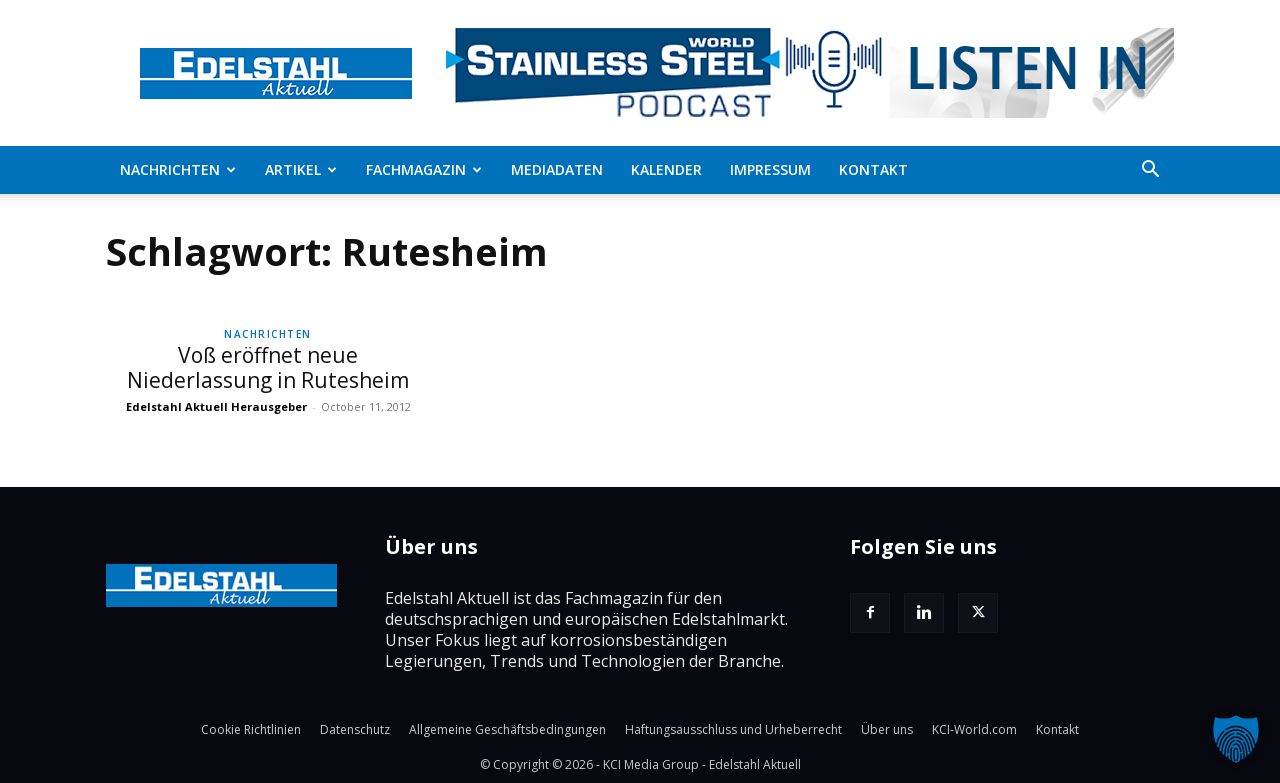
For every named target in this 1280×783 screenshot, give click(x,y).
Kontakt (873, 169)
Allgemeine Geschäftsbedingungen (507, 729)
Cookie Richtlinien (251, 729)
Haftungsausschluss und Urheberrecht (733, 729)
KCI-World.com (974, 729)
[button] (1150, 171)
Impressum (770, 169)
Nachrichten (178, 169)
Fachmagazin (424, 169)
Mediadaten (557, 169)
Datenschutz (355, 729)
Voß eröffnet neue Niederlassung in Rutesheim (268, 367)
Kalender (666, 169)
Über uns (887, 729)
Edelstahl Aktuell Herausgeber (216, 406)
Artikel (301, 169)
